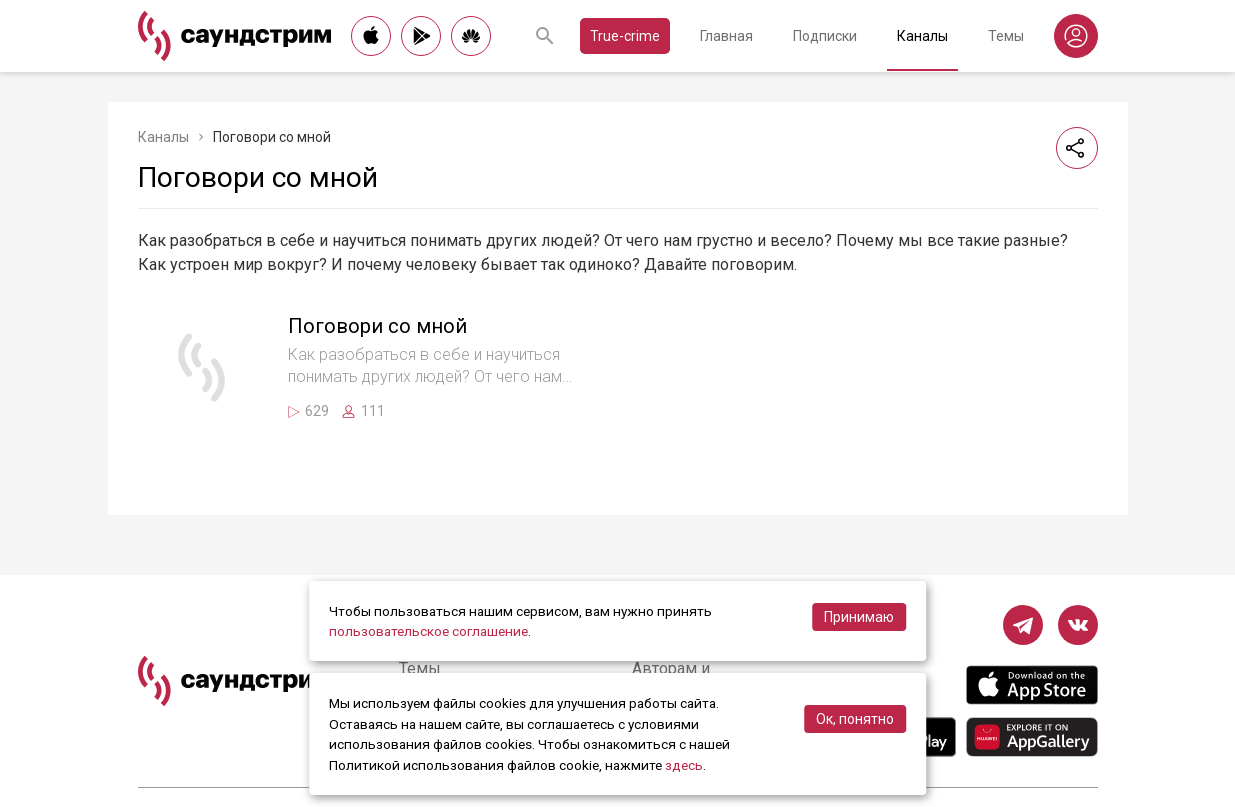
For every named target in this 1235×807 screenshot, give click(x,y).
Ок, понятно (855, 719)
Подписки (825, 36)
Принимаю (859, 617)
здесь (684, 765)
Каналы (922, 36)
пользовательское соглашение (428, 631)
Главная (726, 36)
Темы (1006, 36)
